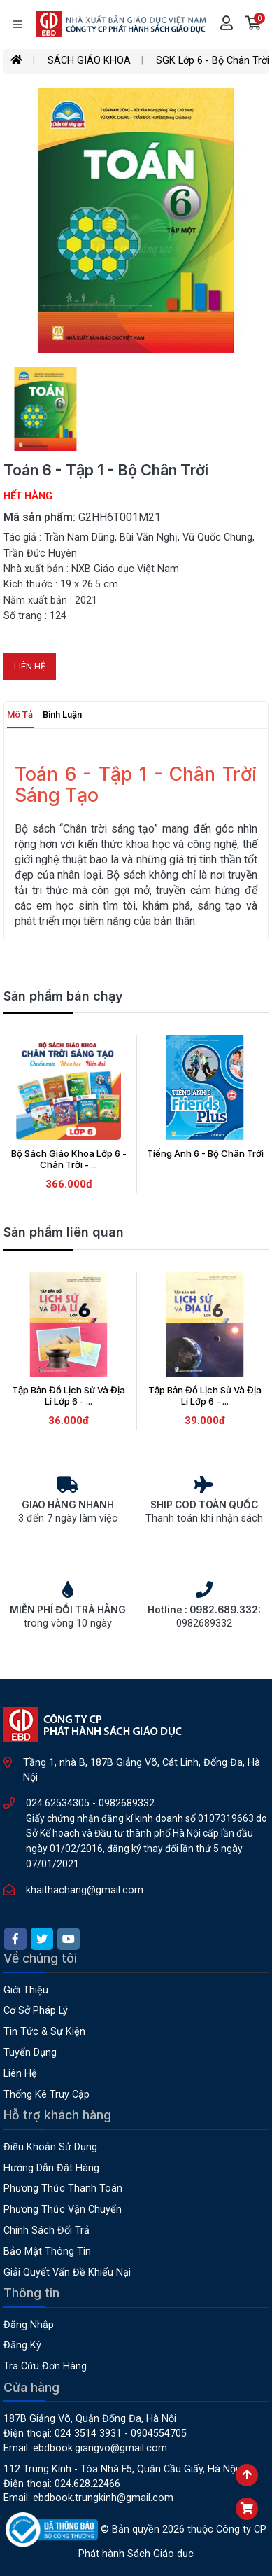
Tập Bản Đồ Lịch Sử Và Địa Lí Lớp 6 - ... (68, 1395)
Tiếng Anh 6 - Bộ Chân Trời (205, 1153)
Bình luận (62, 714)
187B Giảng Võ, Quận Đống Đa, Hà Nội (89, 2419)
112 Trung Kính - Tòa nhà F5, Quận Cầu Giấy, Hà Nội (120, 2469)
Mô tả (20, 714)
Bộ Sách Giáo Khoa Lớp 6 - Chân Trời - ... (69, 1159)
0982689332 (127, 1803)
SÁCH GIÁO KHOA (89, 61)
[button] (253, 24)
